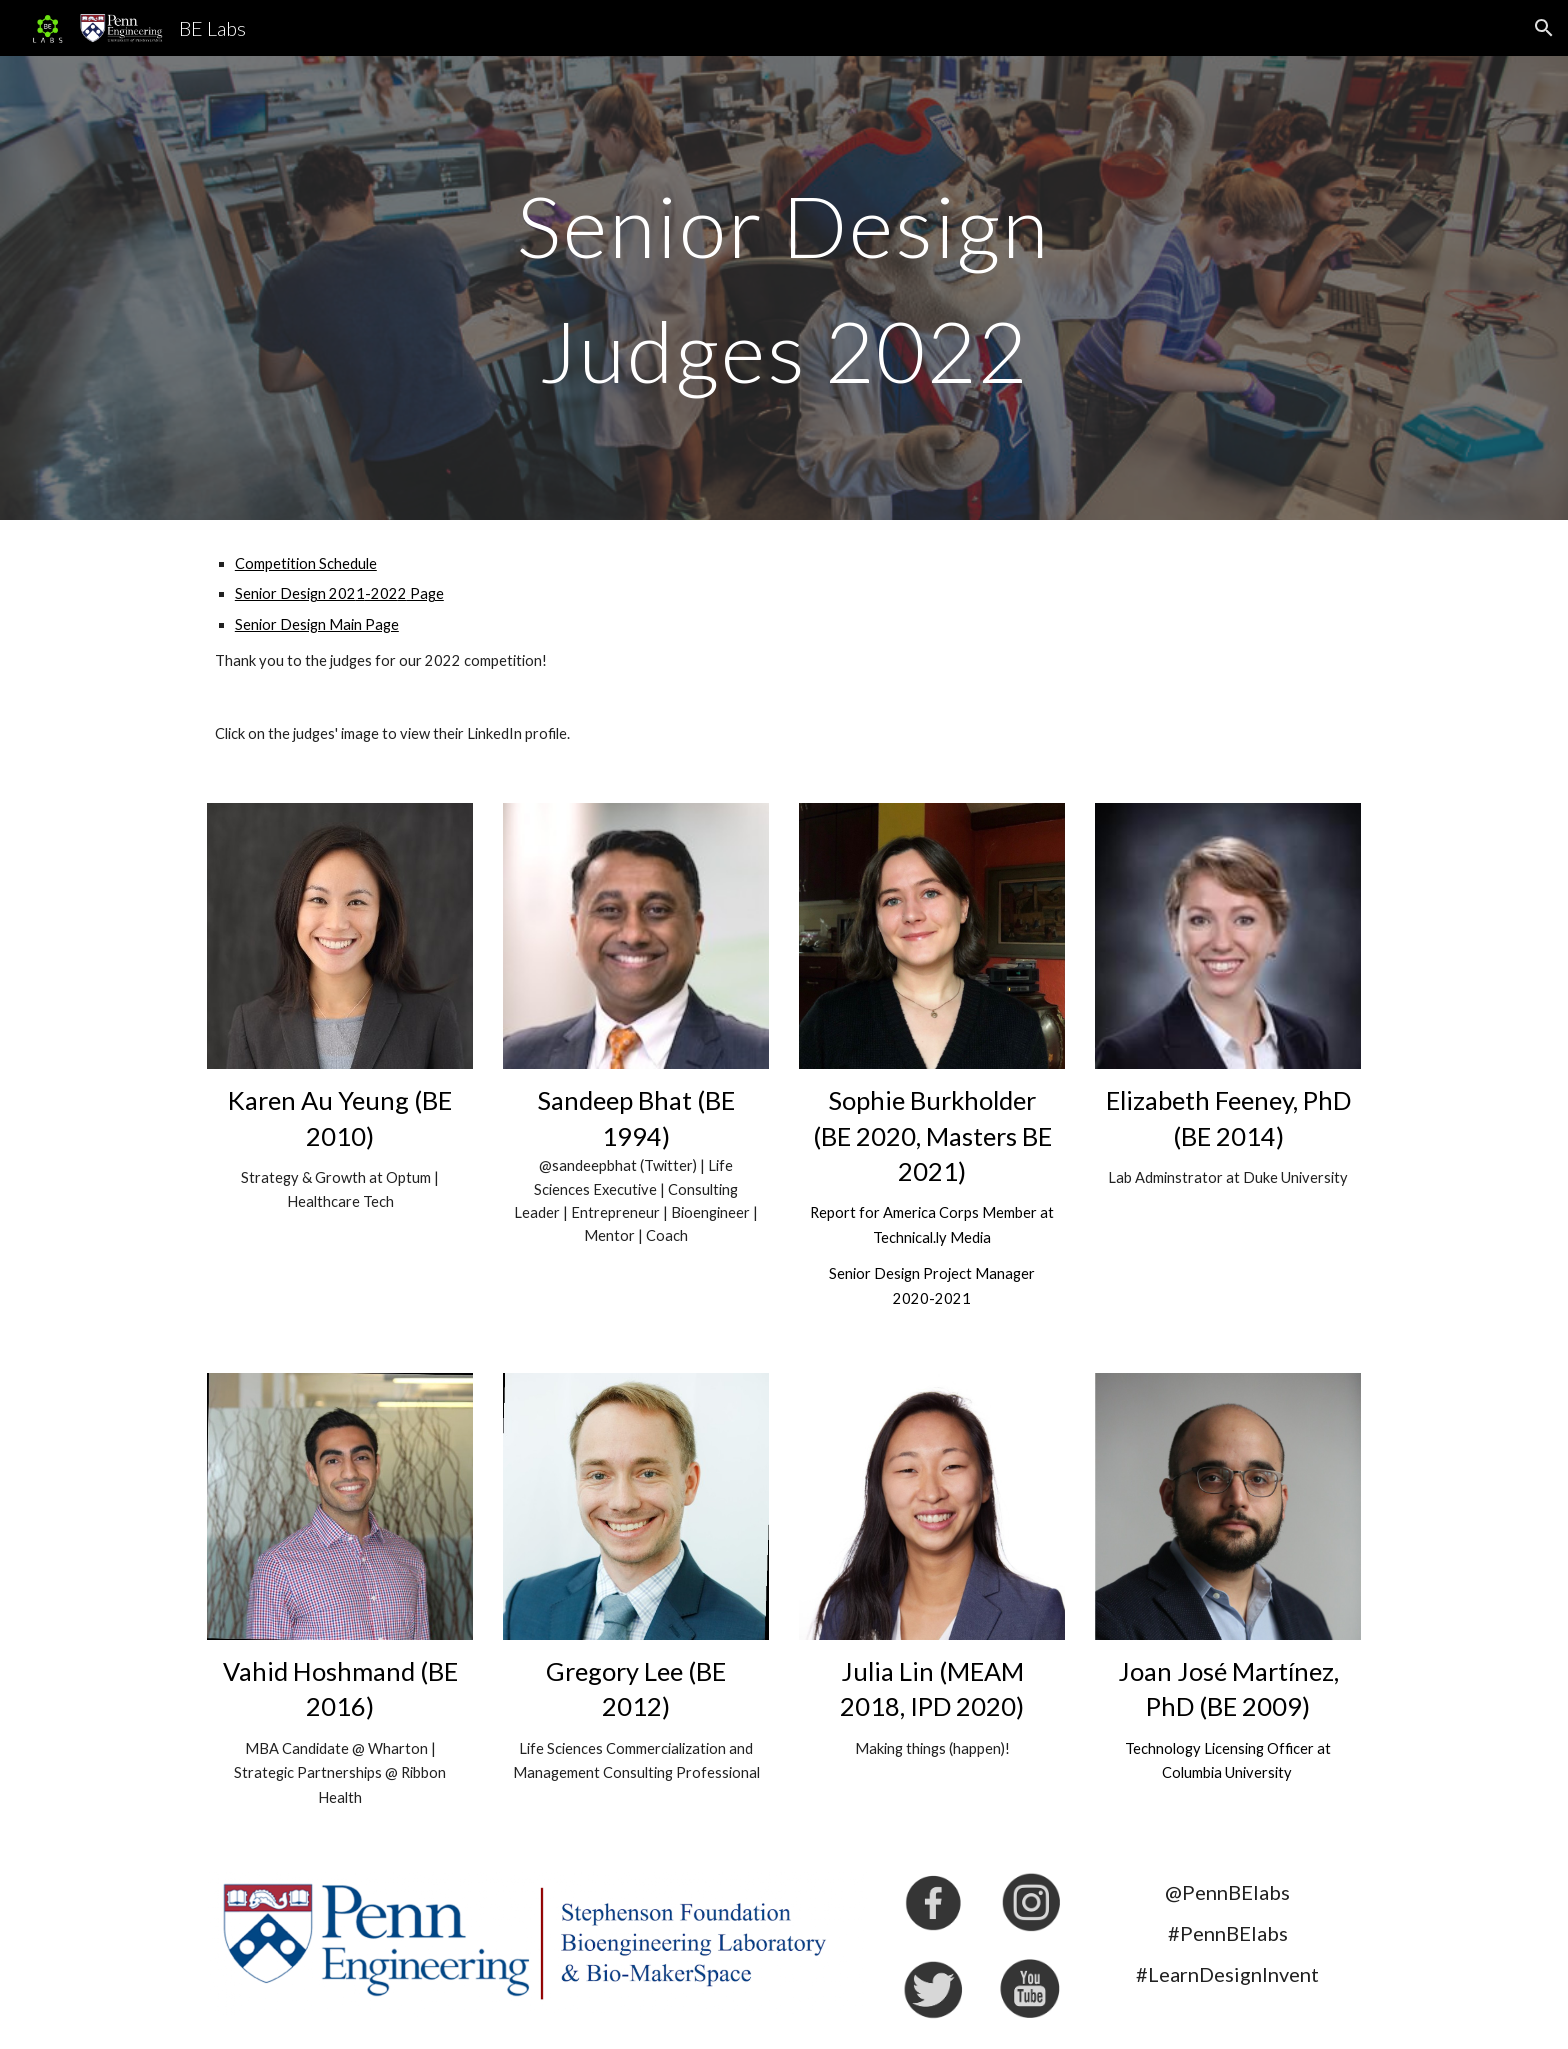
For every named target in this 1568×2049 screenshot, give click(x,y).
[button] (1544, 28)
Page (425, 593)
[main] (784, 288)
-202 (381, 593)
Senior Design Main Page (317, 624)
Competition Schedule (306, 563)
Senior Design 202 (295, 593)
